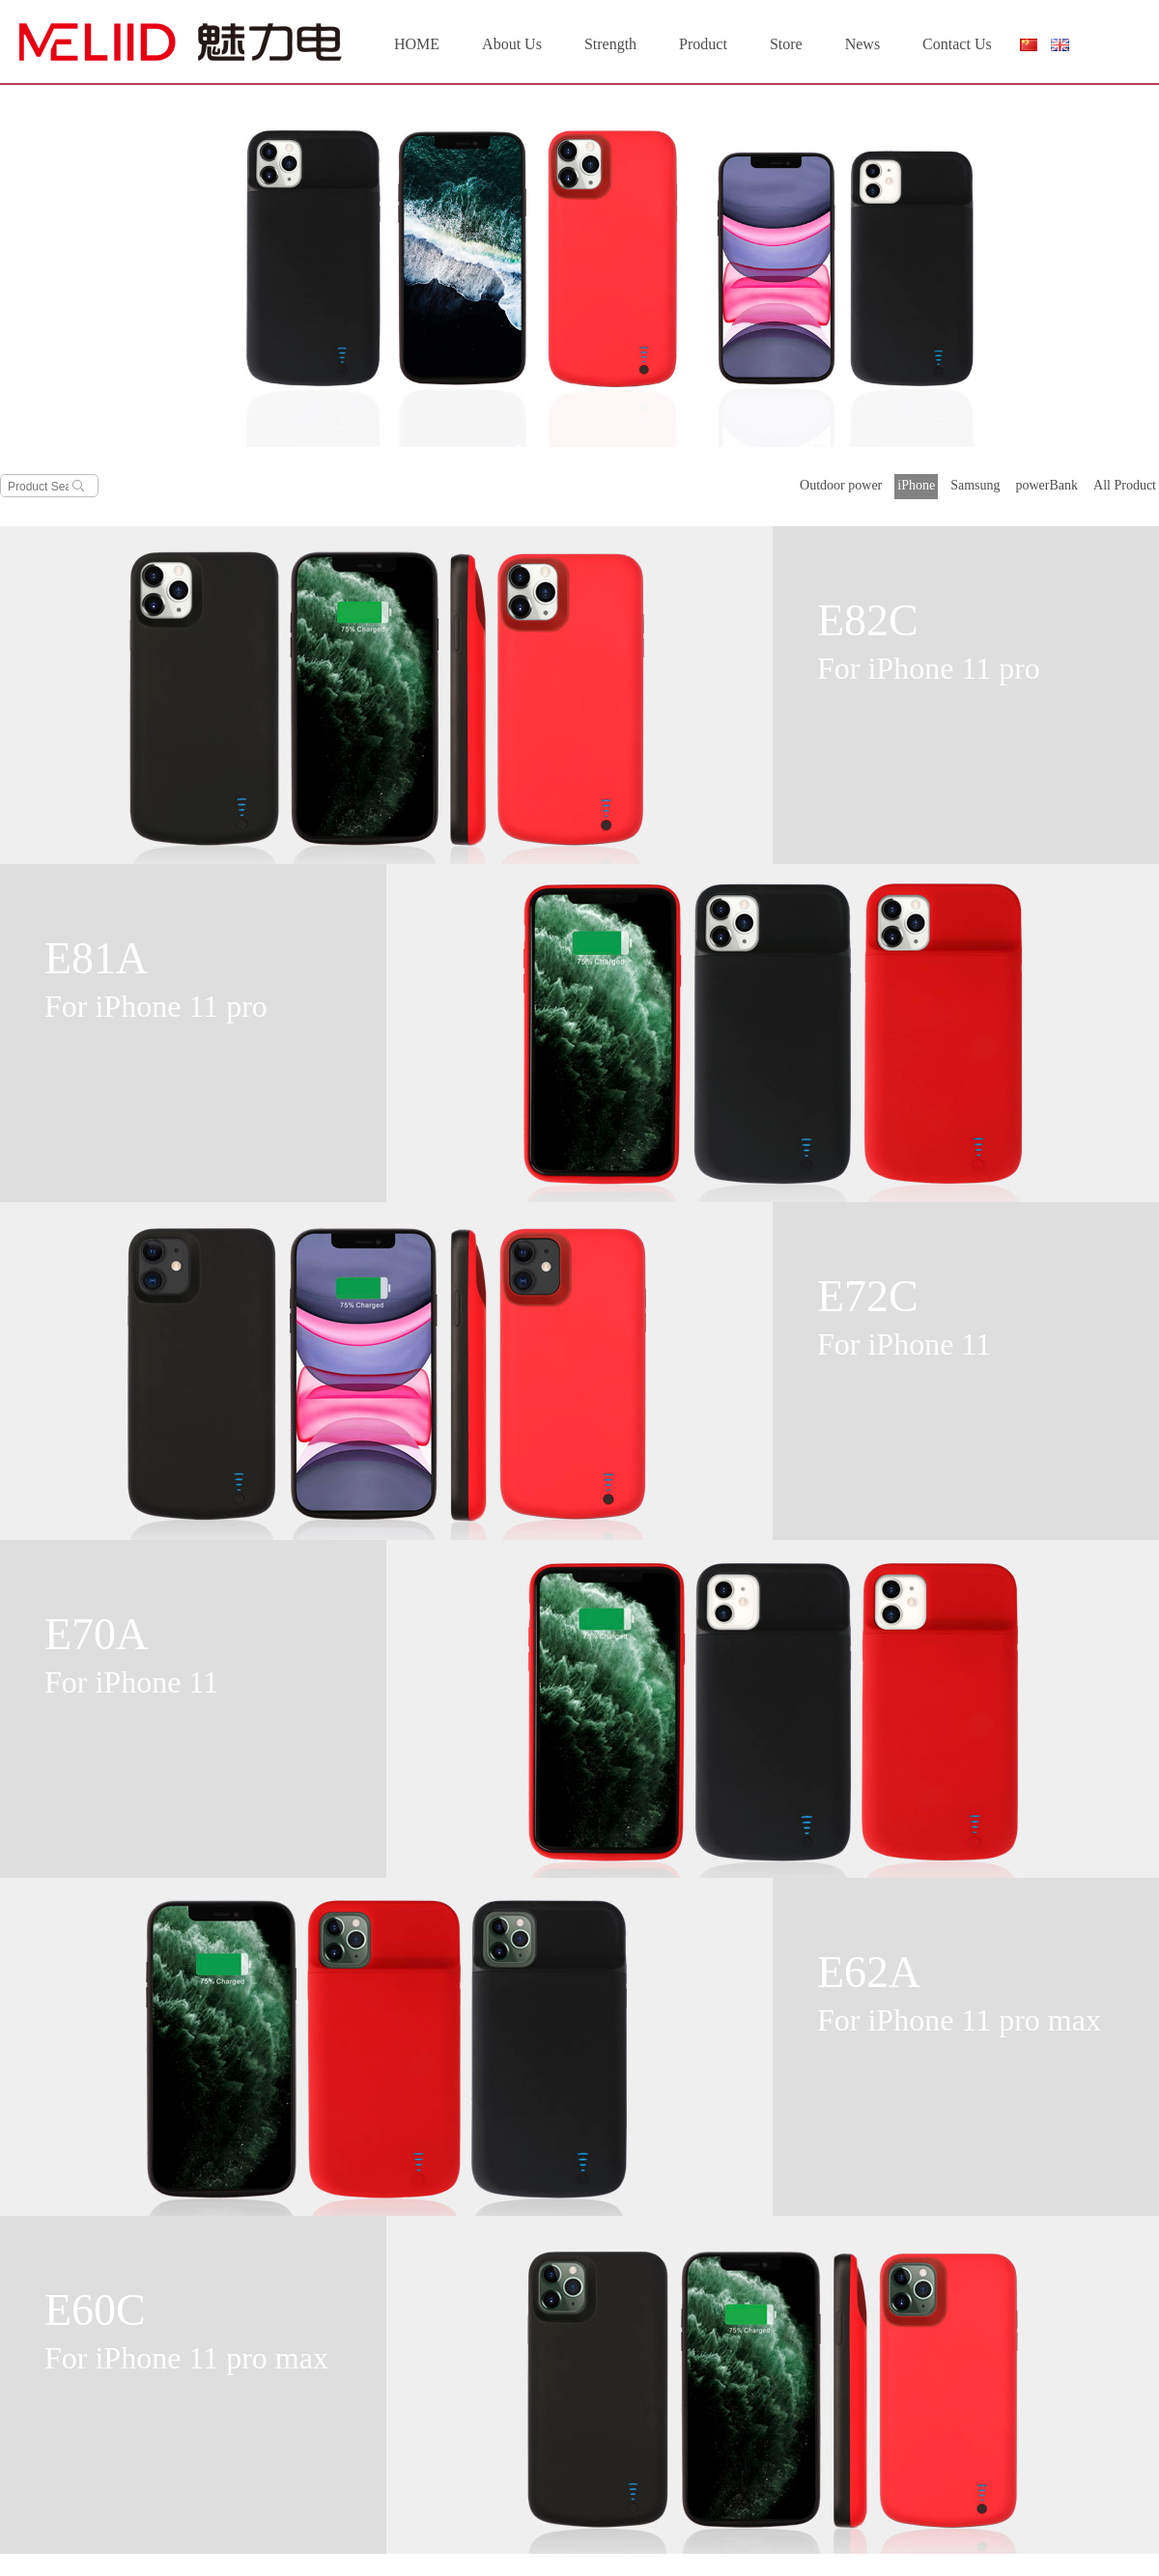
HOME (416, 44)
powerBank (1047, 485)
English (1060, 45)
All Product (1124, 485)
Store (786, 44)
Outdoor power (841, 485)
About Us (512, 44)
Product (703, 44)
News (862, 44)
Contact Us (957, 44)
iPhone (916, 485)
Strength (610, 44)
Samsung (975, 485)
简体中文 (1027, 49)
